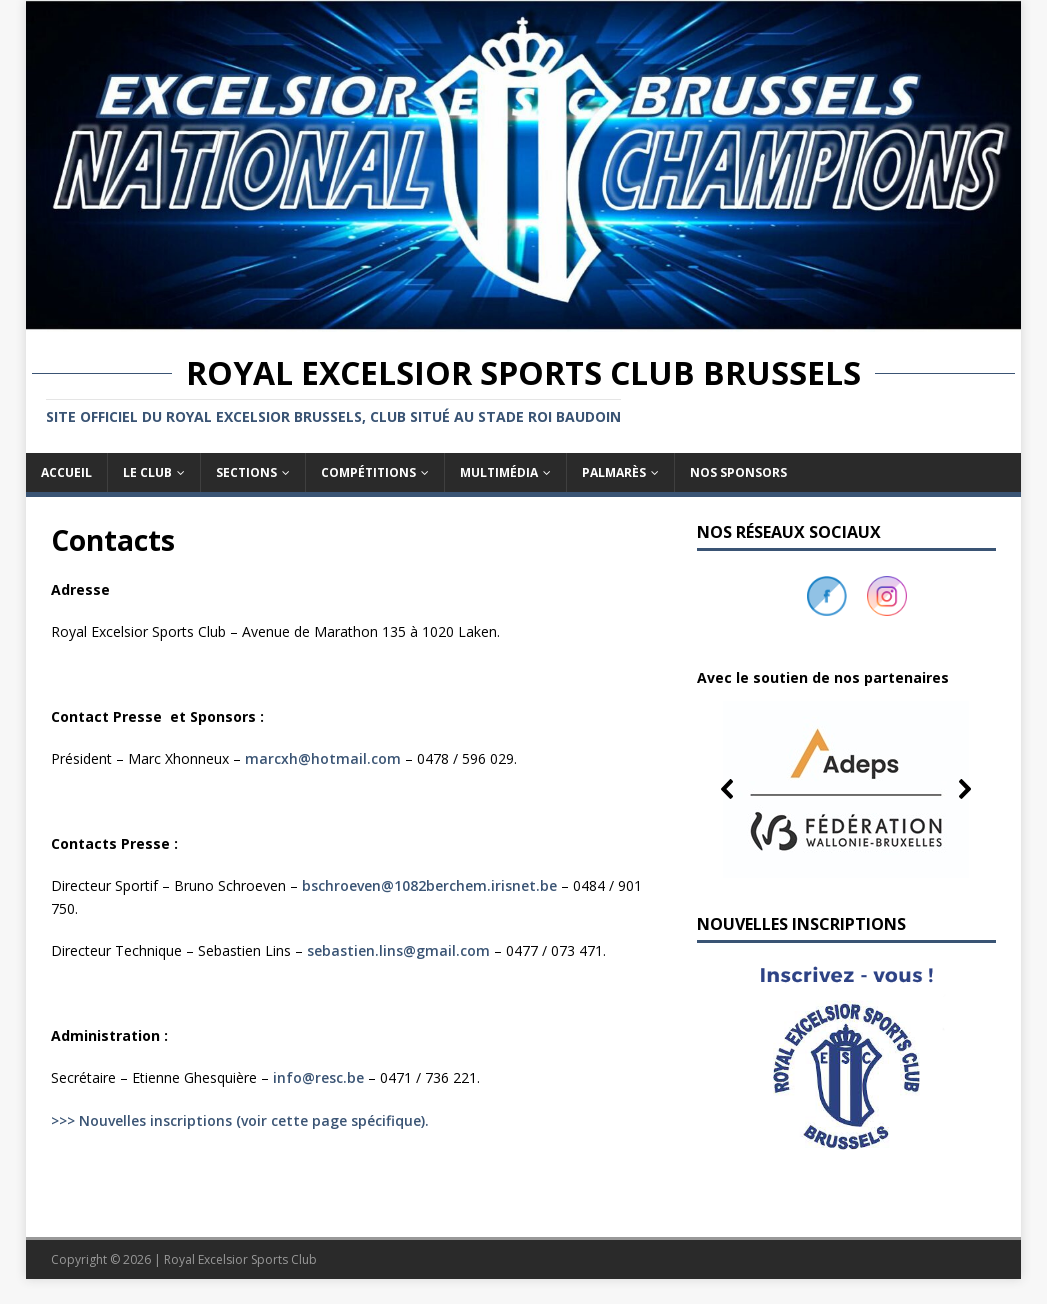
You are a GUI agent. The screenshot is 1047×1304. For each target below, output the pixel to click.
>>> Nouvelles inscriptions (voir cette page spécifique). (240, 1120)
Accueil (66, 472)
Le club (147, 472)
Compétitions (368, 472)
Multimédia (499, 472)
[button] (846, 789)
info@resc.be (318, 1077)
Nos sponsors (738, 472)
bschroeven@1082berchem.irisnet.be (429, 885)
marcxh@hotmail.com (323, 758)
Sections (246, 472)
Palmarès (614, 472)
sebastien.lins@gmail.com (398, 950)
